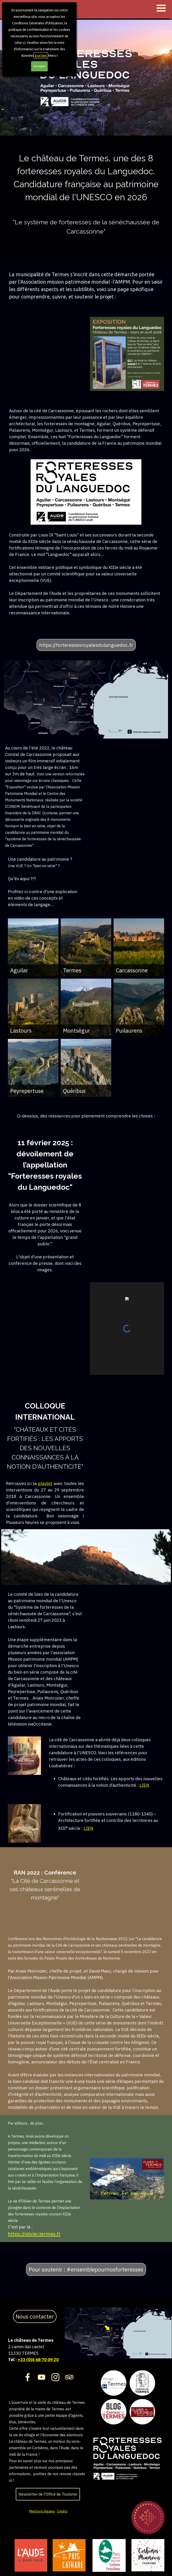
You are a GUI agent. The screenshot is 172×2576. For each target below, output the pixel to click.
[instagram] (55, 2377)
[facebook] (27, 2377)
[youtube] (41, 2377)
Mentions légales (42, 2511)
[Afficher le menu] (161, 8)
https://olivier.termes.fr (34, 2233)
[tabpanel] (86, 197)
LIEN (144, 1785)
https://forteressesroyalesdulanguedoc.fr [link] (86, 645)
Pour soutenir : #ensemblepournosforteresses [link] (86, 2269)
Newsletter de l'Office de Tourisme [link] (48, 2494)
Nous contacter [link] (35, 2316)
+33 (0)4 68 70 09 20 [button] (38, 2359)
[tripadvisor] (69, 2377)
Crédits (62, 2511)
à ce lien (41, 55)
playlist (45, 1483)
